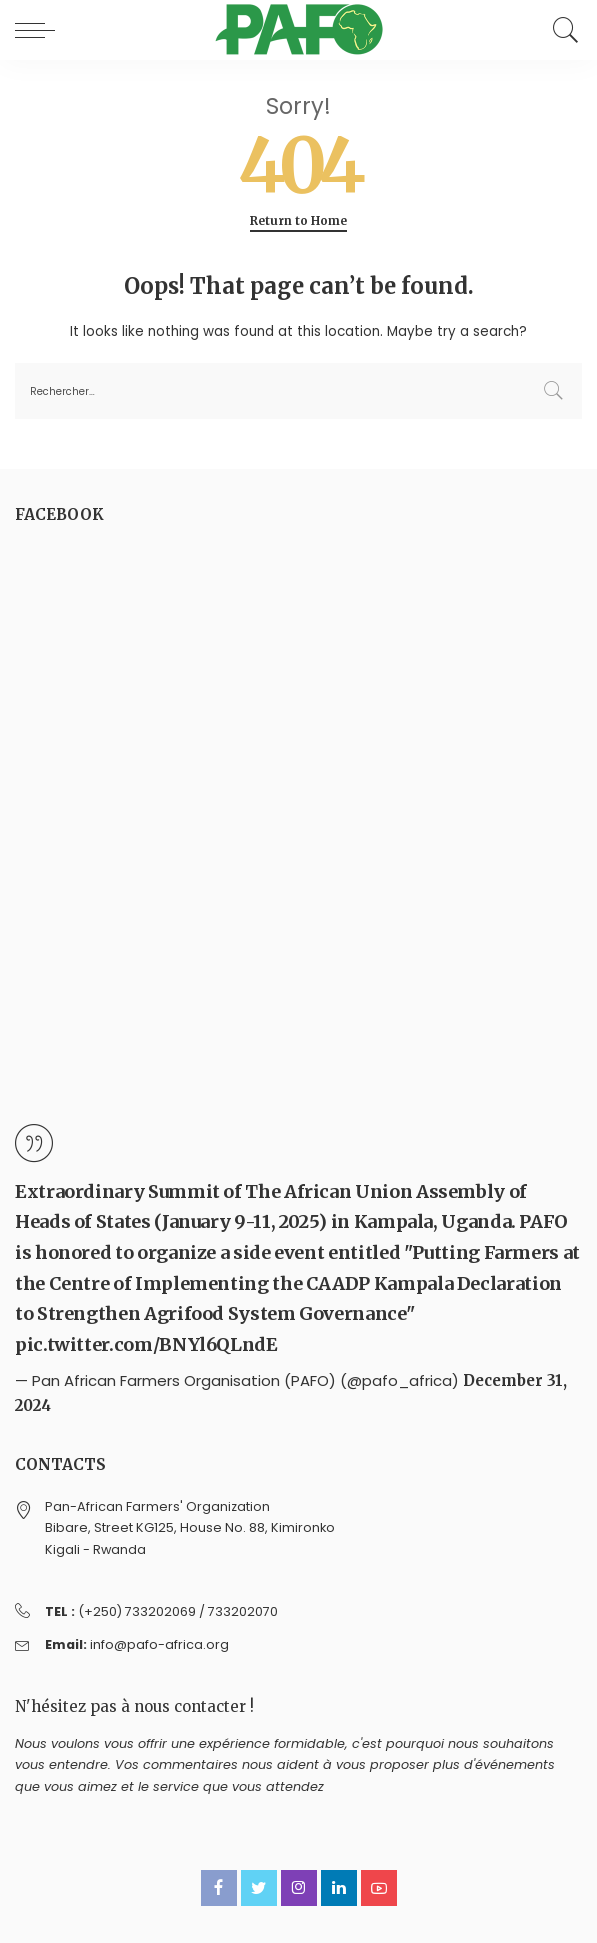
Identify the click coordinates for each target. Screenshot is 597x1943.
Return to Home (298, 221)
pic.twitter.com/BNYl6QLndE (146, 1344)
